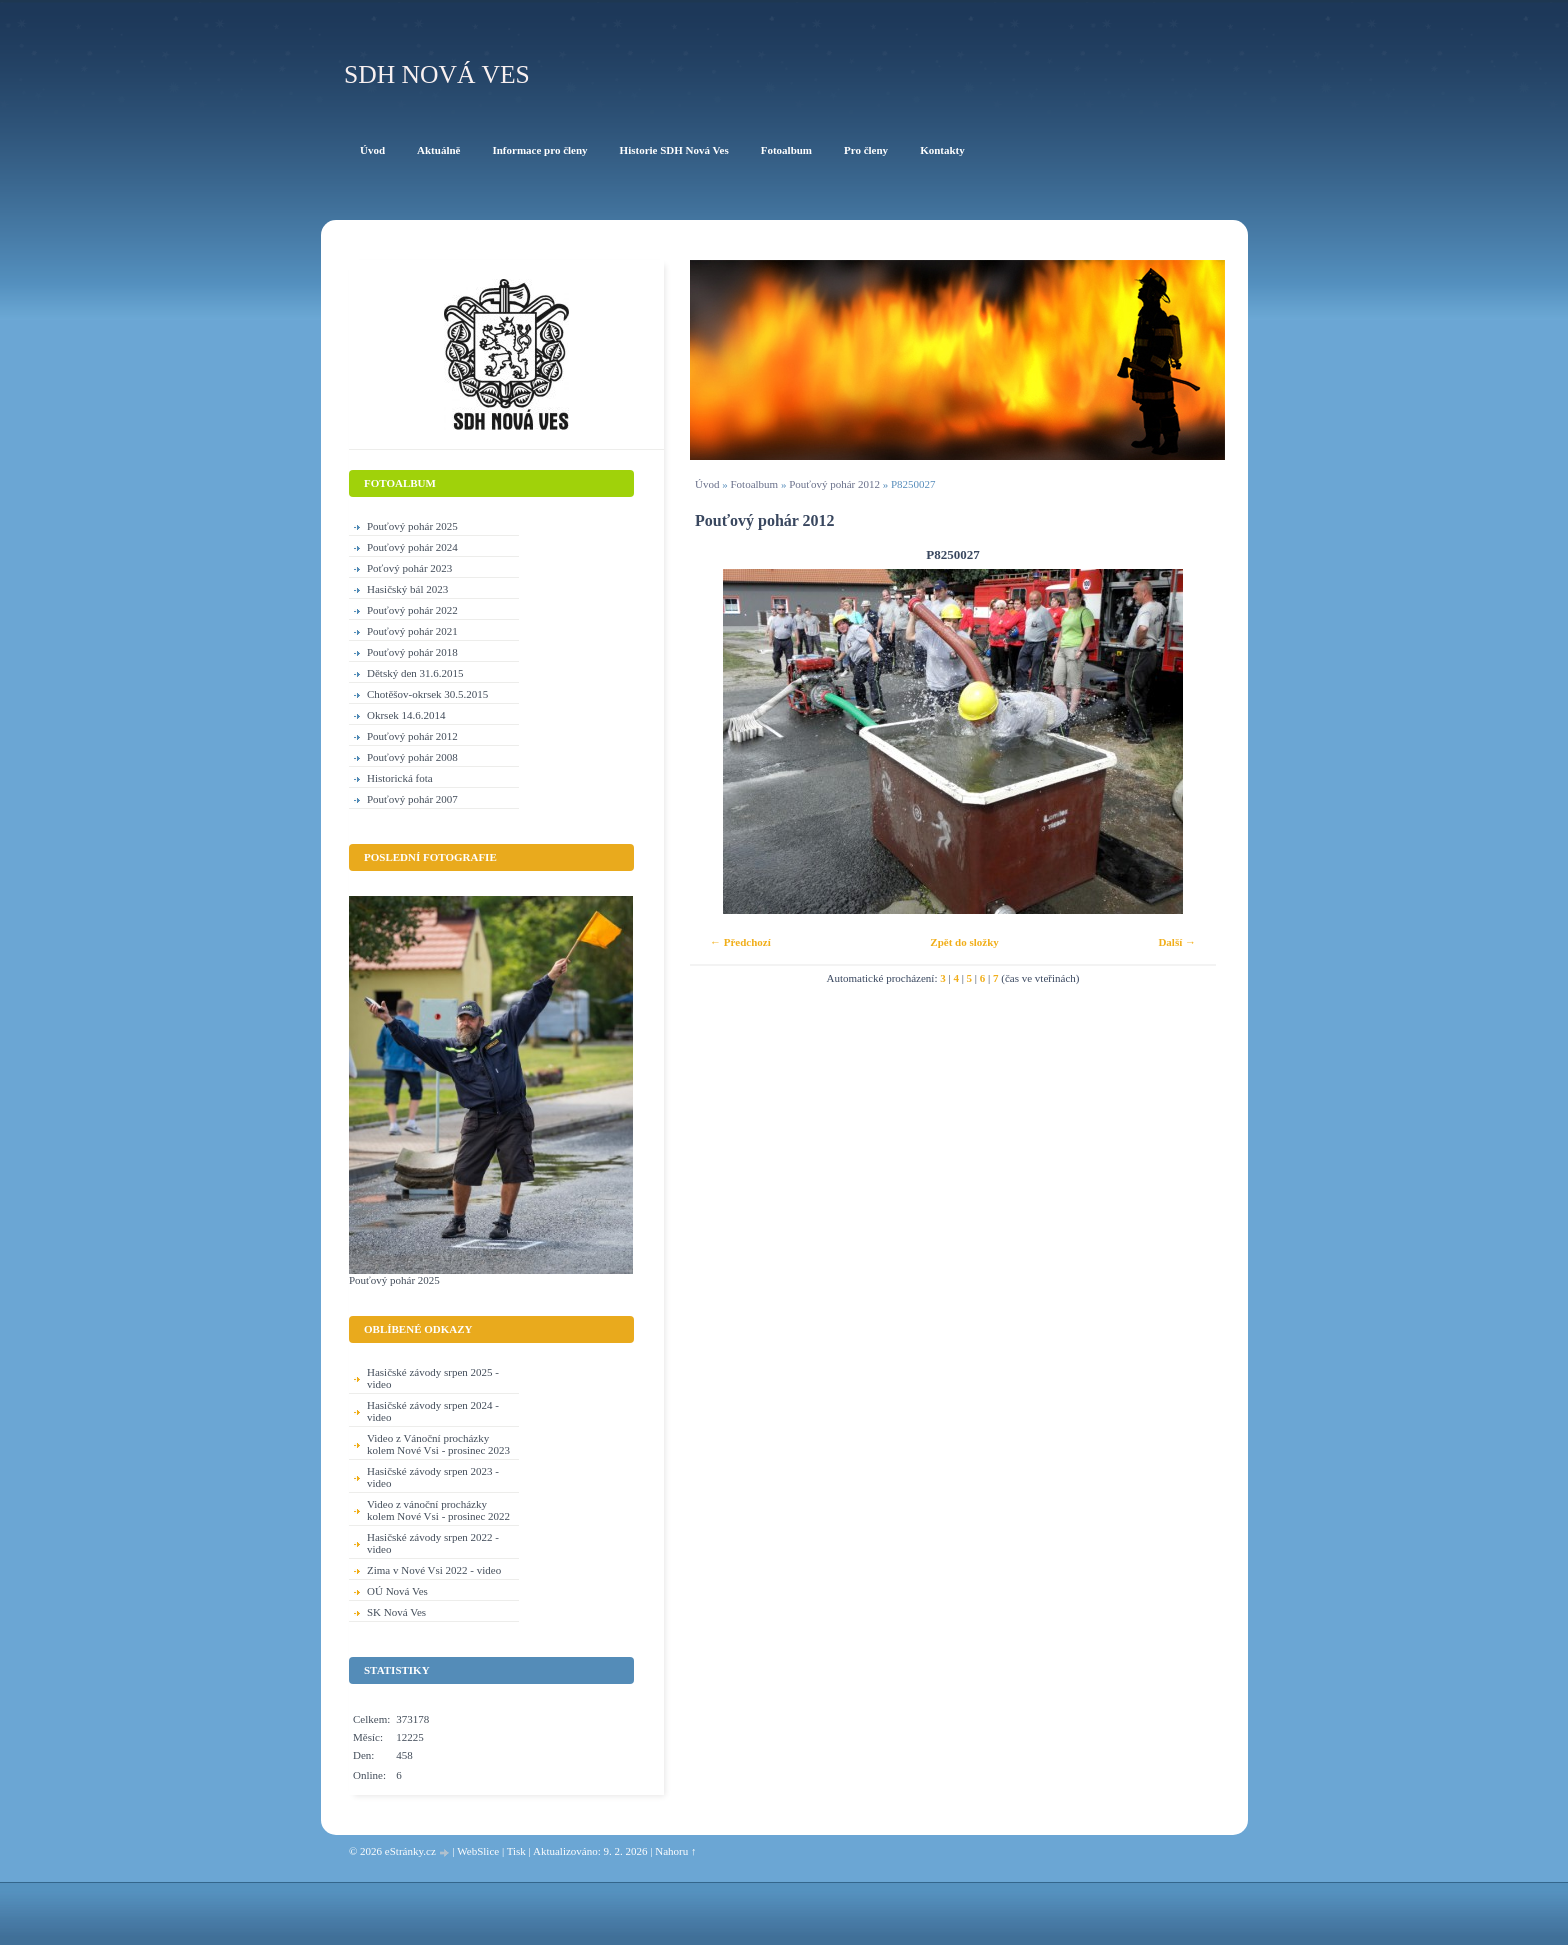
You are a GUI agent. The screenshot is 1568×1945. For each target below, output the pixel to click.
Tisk (516, 1851)
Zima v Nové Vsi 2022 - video (434, 1570)
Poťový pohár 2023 (409, 568)
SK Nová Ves (396, 1612)
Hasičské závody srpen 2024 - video (433, 1411)
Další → (1177, 942)
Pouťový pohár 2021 (412, 631)
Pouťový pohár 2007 (412, 799)
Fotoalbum (754, 484)
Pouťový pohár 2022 (412, 610)
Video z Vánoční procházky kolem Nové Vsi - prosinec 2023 (438, 1444)
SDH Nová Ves (437, 74)
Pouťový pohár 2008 (412, 757)
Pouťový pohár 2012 (834, 484)
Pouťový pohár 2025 (412, 526)
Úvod (707, 484)
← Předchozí (740, 942)
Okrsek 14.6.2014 (406, 715)
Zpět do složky (964, 942)
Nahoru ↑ (675, 1851)
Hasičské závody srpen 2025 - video (433, 1378)
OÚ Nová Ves (397, 1591)
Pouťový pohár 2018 (412, 652)
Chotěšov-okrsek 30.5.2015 (427, 694)
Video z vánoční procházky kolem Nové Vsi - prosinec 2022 (438, 1510)
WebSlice (478, 1851)
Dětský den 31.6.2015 (415, 673)
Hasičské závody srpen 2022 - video (433, 1543)
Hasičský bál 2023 (407, 589)
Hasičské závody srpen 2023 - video (433, 1477)
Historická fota (400, 778)
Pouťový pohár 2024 (412, 547)
